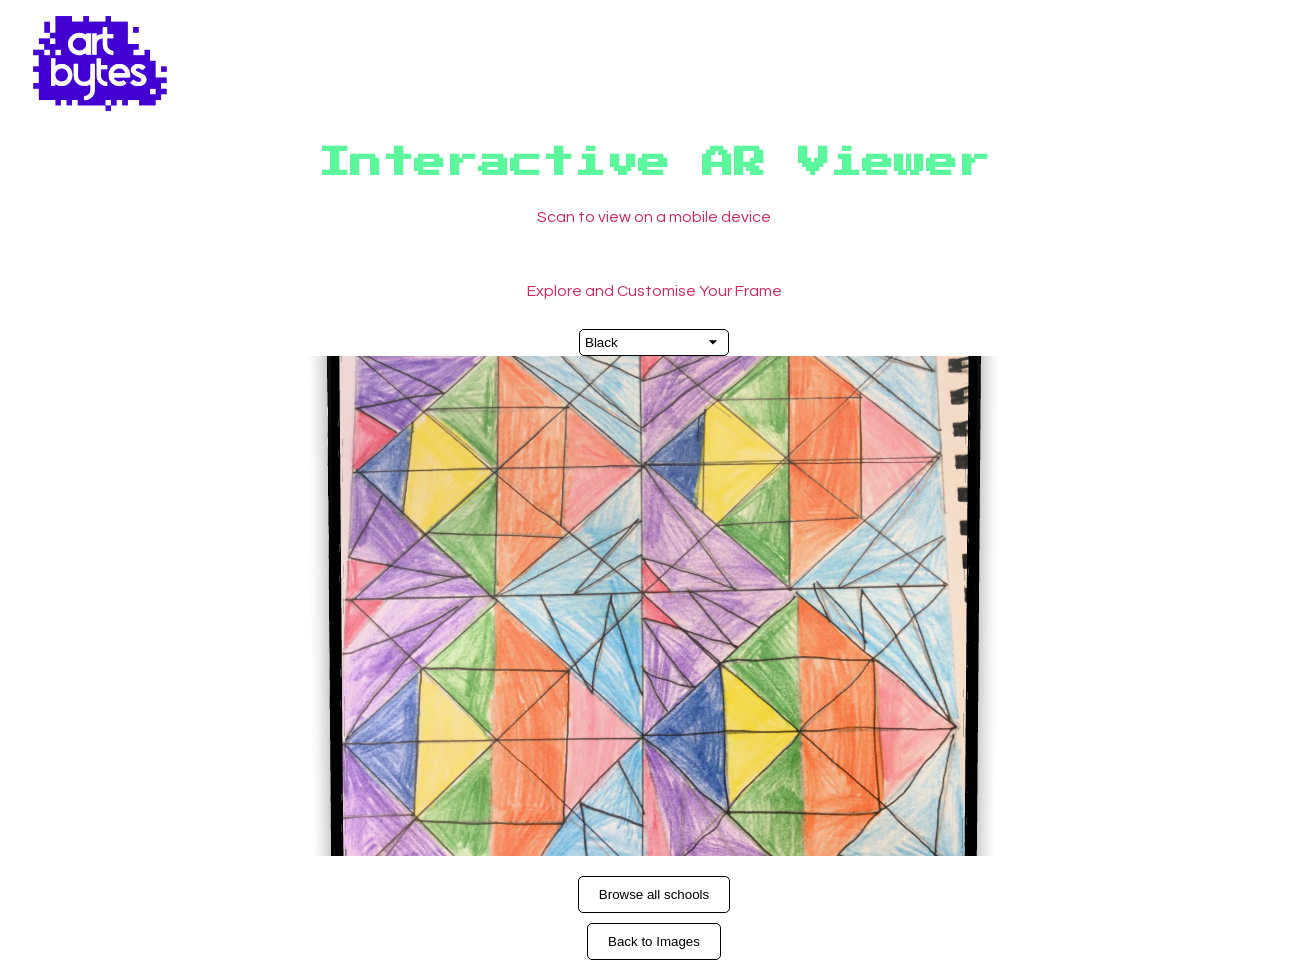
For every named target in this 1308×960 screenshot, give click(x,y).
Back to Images (654, 941)
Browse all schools (654, 894)
